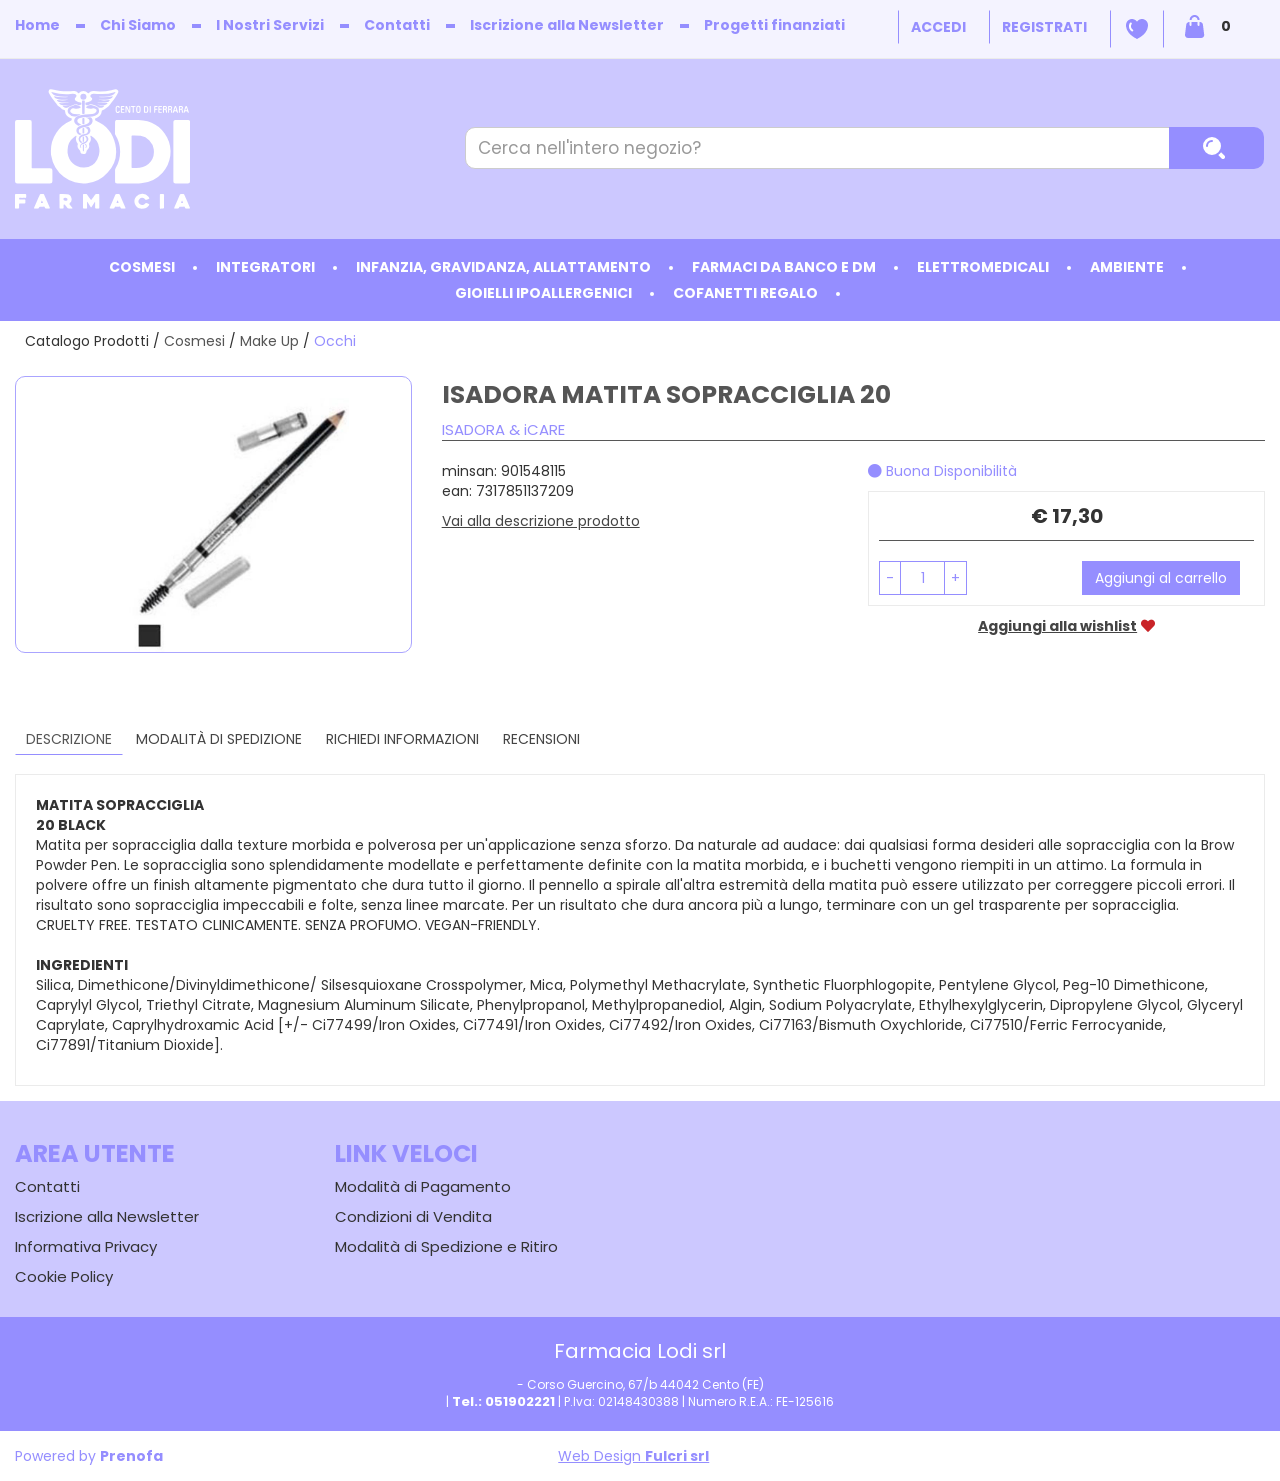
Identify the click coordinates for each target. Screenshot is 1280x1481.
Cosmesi (194, 341)
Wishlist (1137, 29)
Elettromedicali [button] (983, 267)
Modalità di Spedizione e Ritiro (446, 1246)
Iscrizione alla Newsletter (567, 25)
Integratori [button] (265, 267)
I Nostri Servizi (270, 25)
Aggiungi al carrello (1161, 578)
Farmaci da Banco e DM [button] (784, 267)
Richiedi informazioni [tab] (402, 739)
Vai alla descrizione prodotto (541, 521)
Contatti (397, 25)
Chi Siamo (138, 25)
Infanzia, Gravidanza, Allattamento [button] (503, 267)
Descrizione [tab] (69, 739)
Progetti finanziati (774, 25)
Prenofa (131, 1456)
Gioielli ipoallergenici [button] (543, 293)
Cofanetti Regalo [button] (745, 293)
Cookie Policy (64, 1276)
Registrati (1044, 27)
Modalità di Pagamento (423, 1186)
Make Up (269, 341)
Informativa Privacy (86, 1246)
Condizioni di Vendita (413, 1216)
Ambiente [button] (1127, 267)
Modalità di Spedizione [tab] (219, 739)
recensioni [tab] (541, 739)
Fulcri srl (677, 1456)
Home (37, 25)
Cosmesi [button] (142, 267)
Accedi (938, 27)
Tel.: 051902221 (503, 1401)
